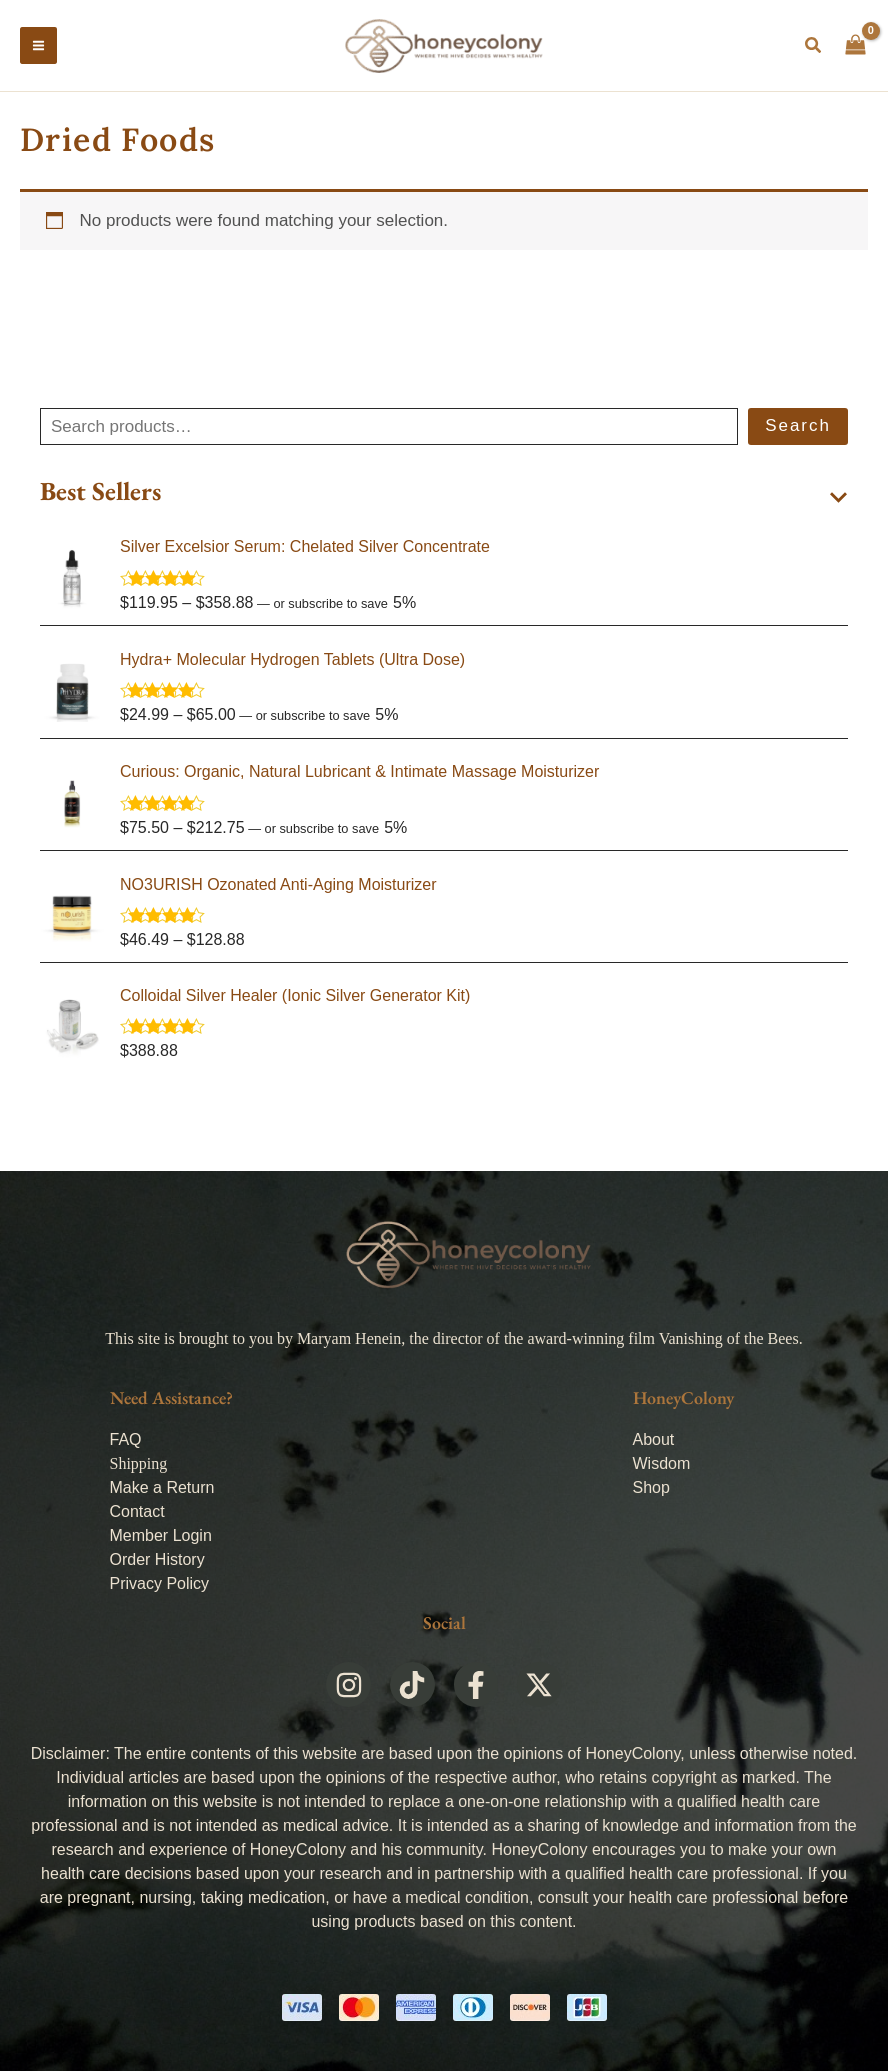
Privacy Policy (160, 1583)
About (654, 1439)
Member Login (161, 1535)
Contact (137, 1511)
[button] (814, 50)
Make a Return (162, 1487)
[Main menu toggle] (38, 49)
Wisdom (662, 1463)
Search (798, 433)
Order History (157, 1559)
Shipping (139, 1463)
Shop (651, 1487)
